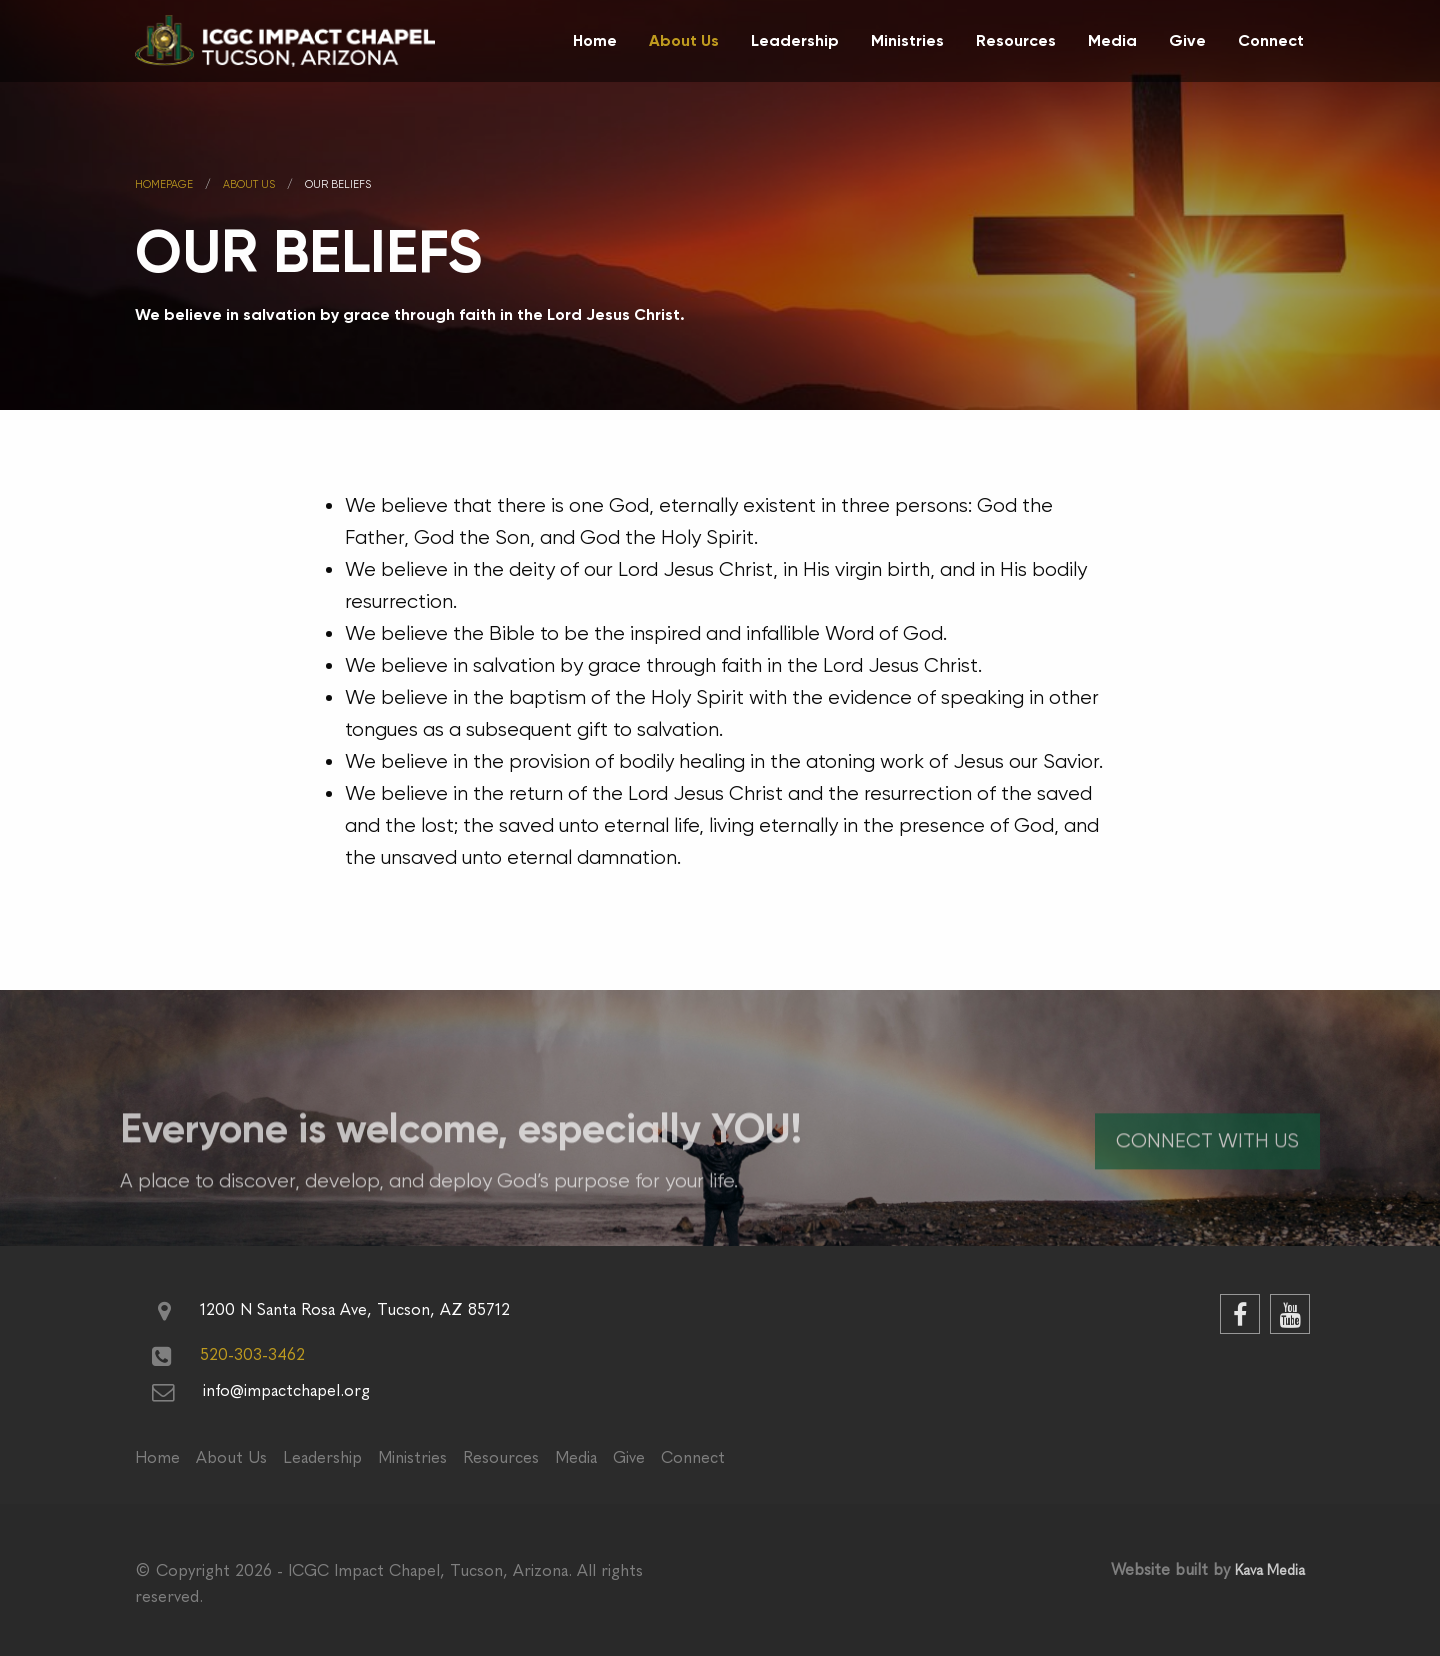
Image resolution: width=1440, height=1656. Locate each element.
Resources (1016, 40)
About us (249, 184)
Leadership (795, 40)
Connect (1271, 40)
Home (595, 40)
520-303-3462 (252, 1355)
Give (1187, 40)
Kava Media (1270, 1570)
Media (1112, 40)
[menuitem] (595, 41)
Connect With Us (1207, 1168)
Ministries (907, 40)
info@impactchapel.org (286, 1390)
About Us (684, 40)
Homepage (164, 184)
